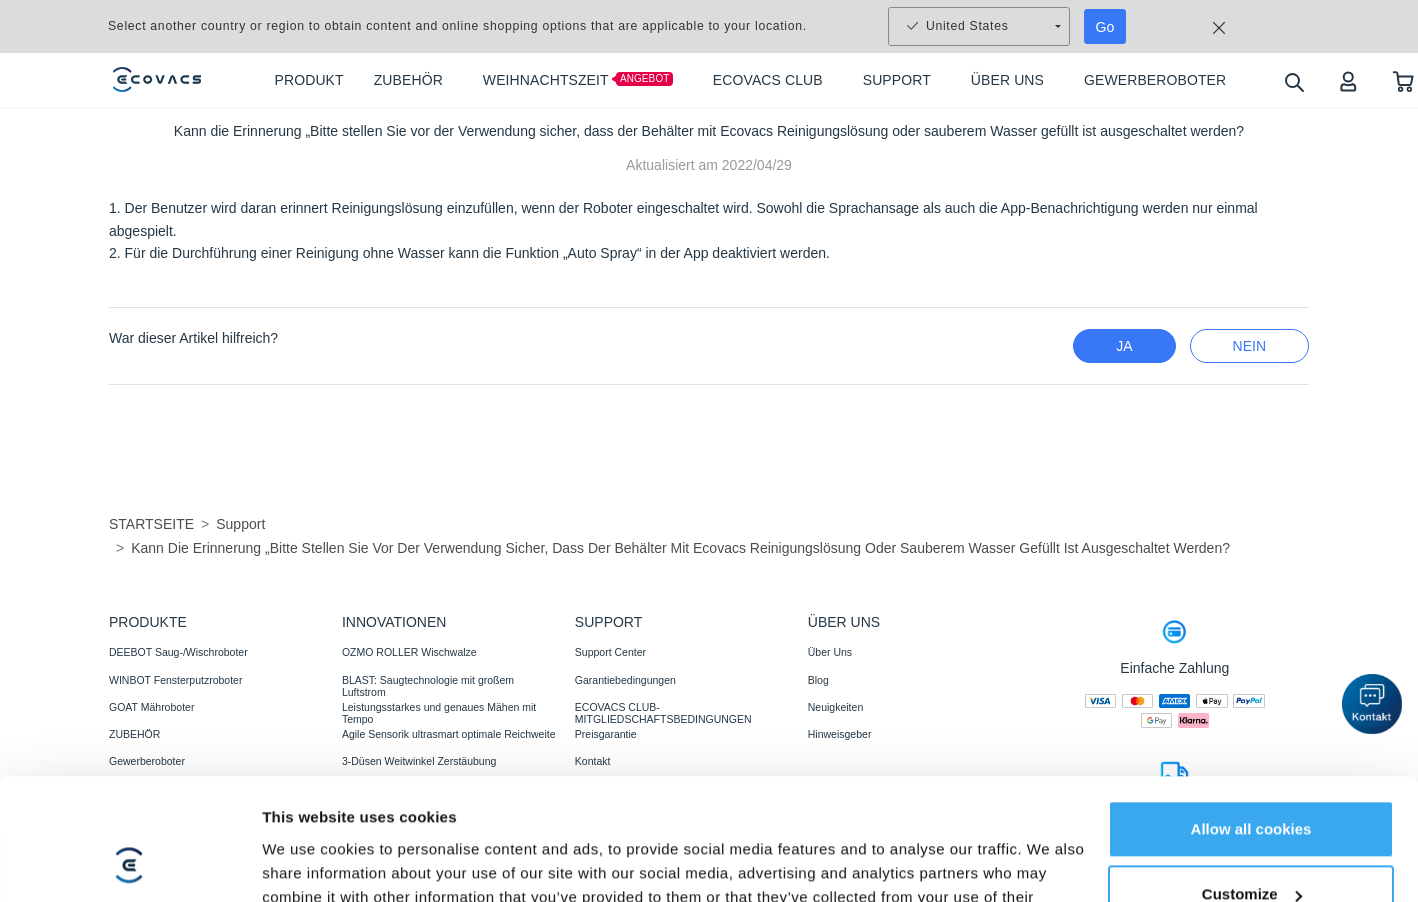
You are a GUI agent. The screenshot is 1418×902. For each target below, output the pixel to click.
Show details (308, 816)
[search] (1293, 81)
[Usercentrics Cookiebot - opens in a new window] (129, 817)
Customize (1252, 734)
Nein (1249, 346)
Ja (1124, 346)
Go (1105, 27)
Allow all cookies (1251, 669)
